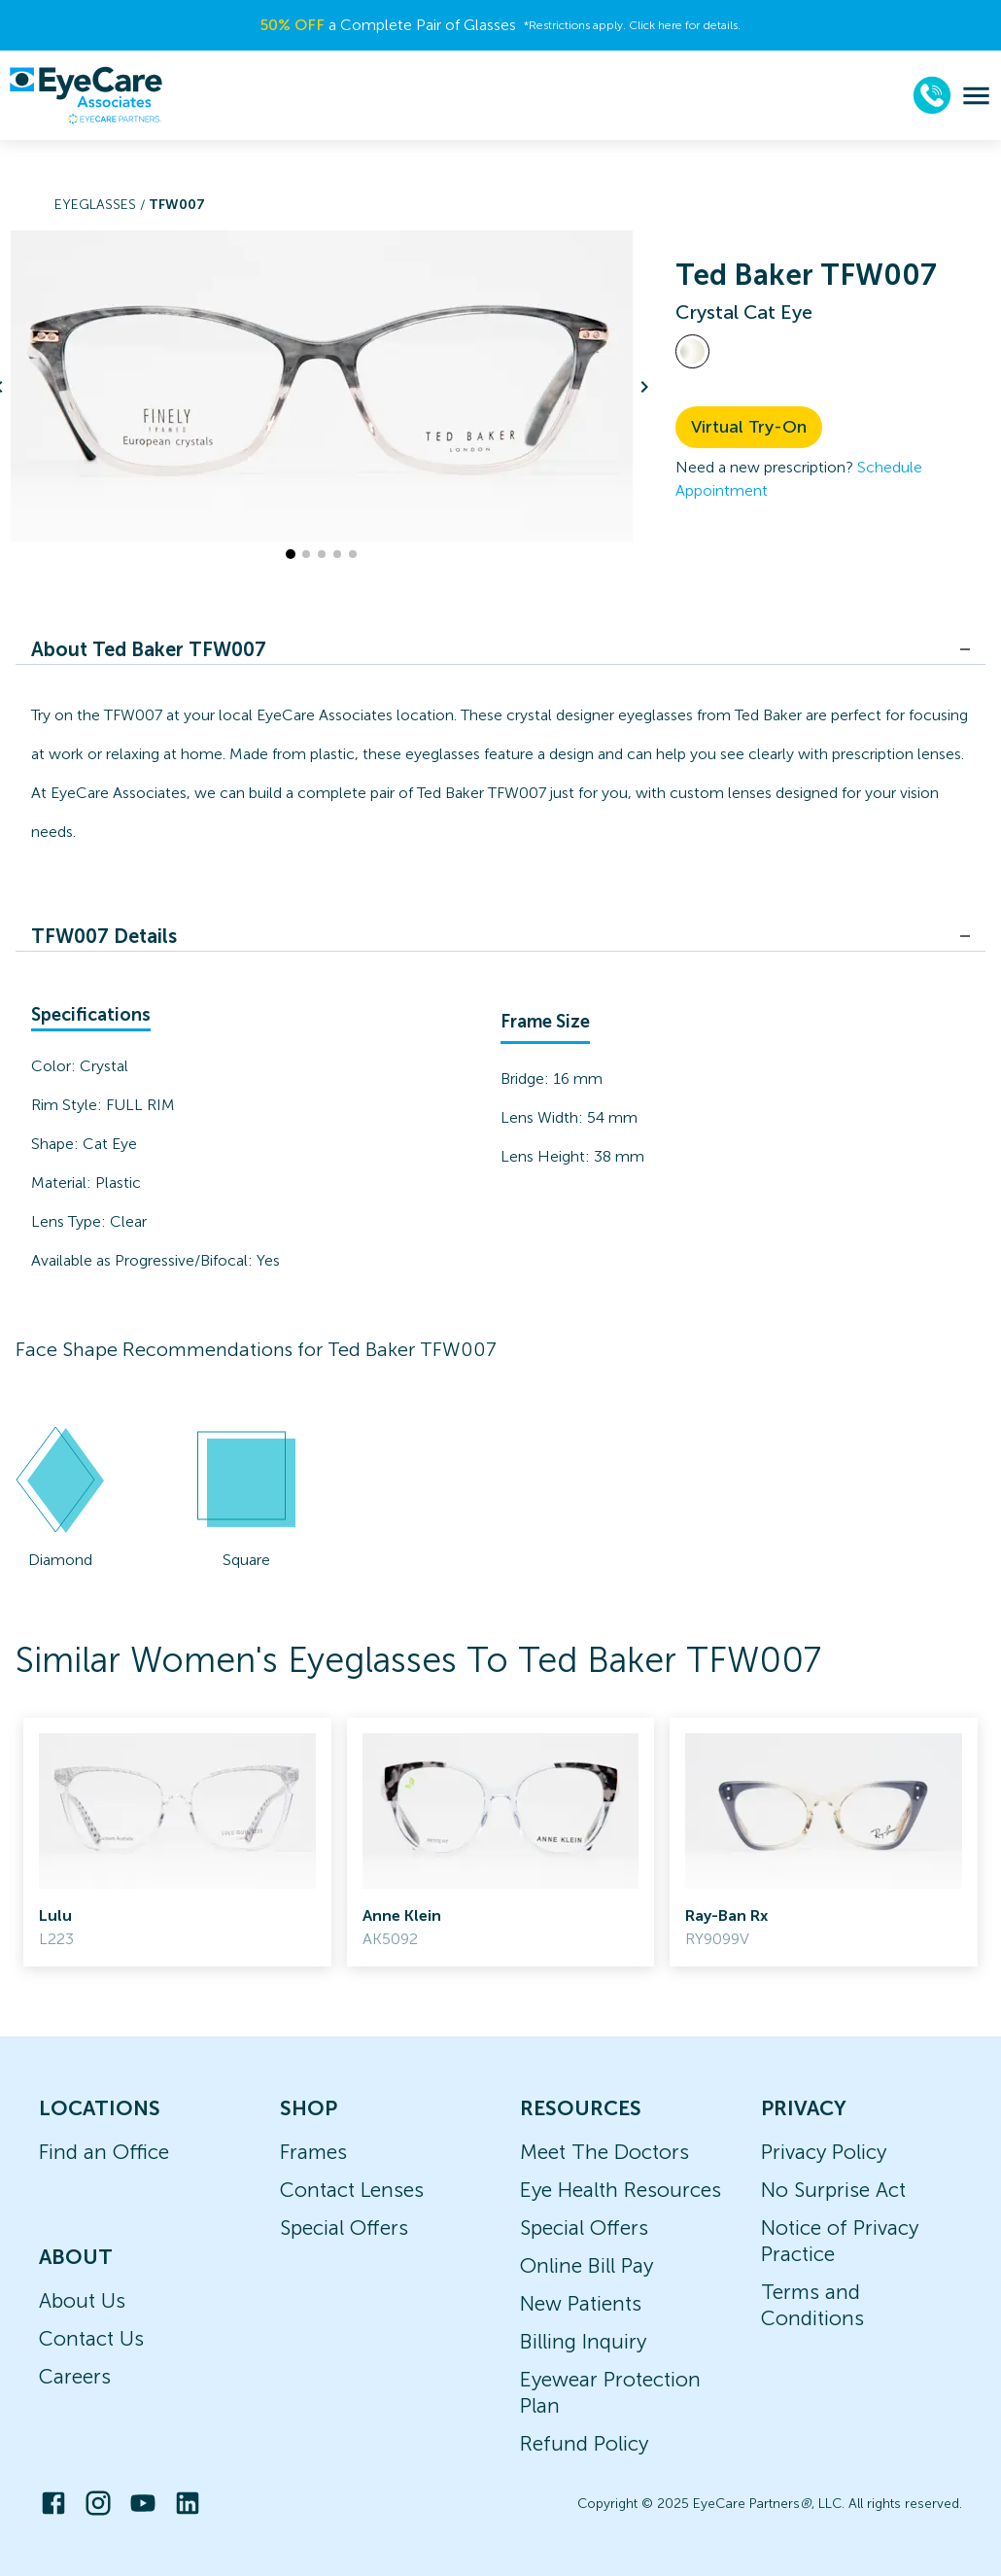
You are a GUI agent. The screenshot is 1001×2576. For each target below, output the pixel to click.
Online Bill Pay (586, 2265)
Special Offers (344, 2227)
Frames (313, 2152)
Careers (75, 2376)
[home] (85, 95)
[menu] (976, 96)
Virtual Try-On (749, 426)
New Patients (580, 2303)
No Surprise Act (833, 2189)
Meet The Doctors (604, 2152)
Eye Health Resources (620, 2189)
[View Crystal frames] (692, 351)
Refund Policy (584, 2443)
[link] (177, 1842)
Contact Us (91, 2338)
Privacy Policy (823, 2152)
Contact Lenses (352, 2189)
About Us (82, 2300)
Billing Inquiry (583, 2341)
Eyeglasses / (101, 204)
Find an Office (104, 2152)
